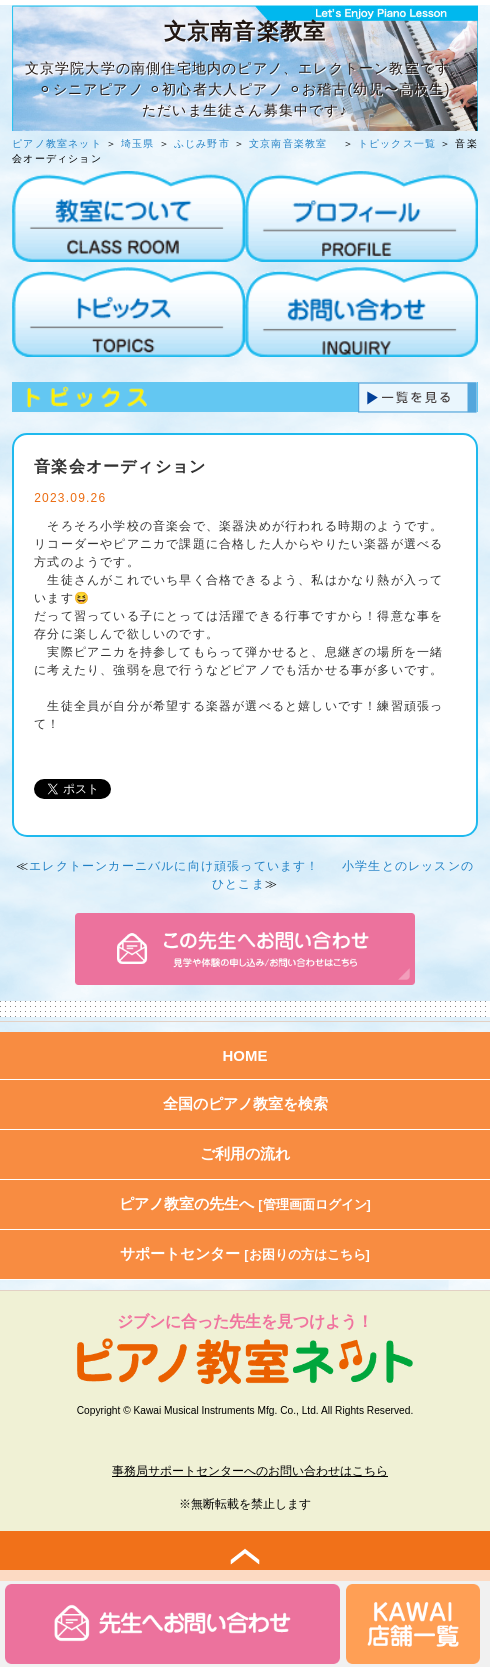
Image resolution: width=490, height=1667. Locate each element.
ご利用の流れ (245, 1153)
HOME (245, 1055)
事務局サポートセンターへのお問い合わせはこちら (250, 1471)
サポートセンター (245, 1253)
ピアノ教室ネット (57, 143)
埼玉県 (138, 143)
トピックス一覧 (397, 143)
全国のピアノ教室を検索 (245, 1103)
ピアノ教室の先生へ (245, 1203)
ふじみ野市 (202, 143)
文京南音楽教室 (294, 143)
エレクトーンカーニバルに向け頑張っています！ (174, 866)
